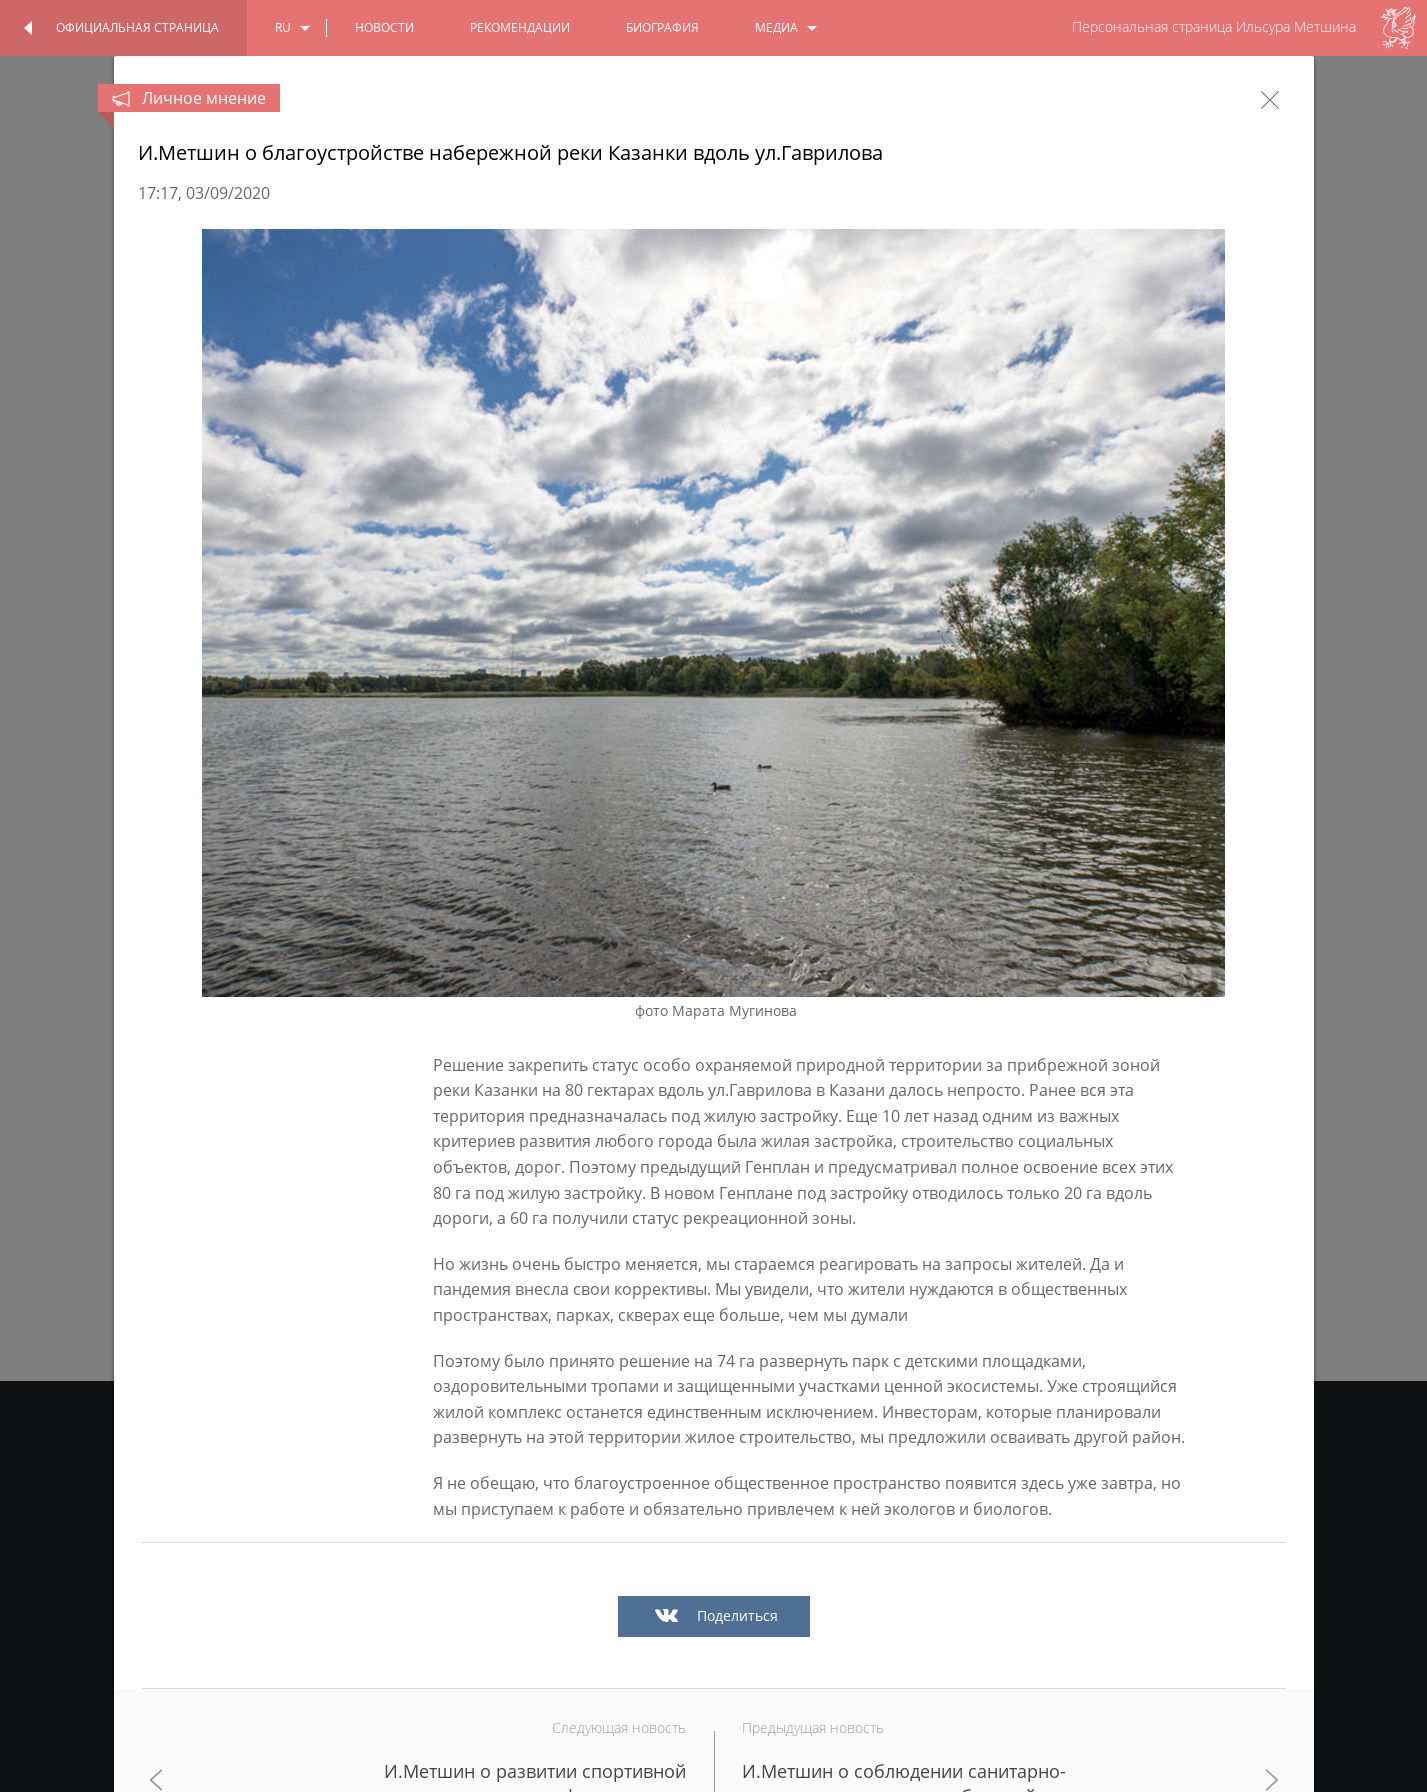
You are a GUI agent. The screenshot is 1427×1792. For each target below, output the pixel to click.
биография (662, 27)
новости (384, 27)
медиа (776, 27)
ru (283, 27)
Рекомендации (520, 27)
